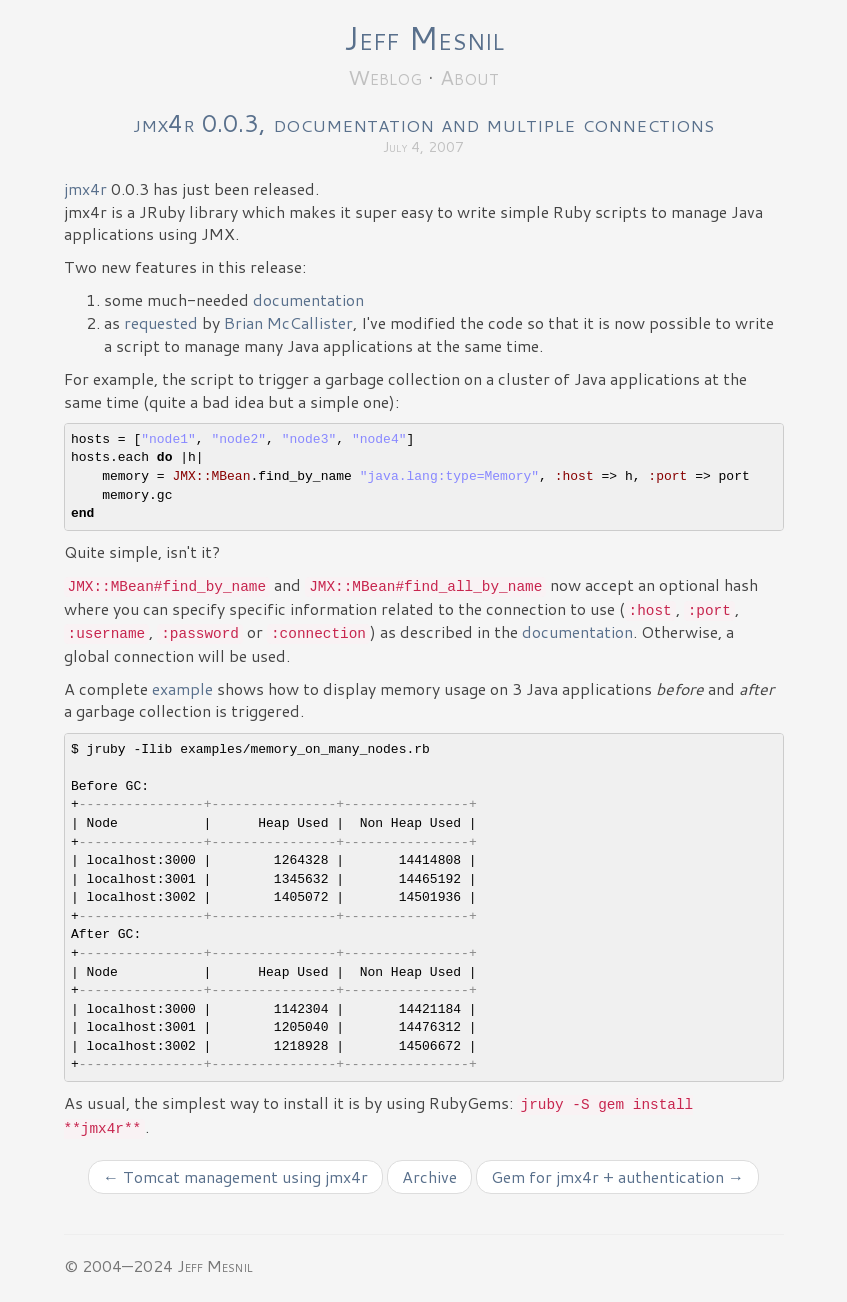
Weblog (385, 77)
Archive (429, 1176)
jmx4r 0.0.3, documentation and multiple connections (423, 123)
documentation (308, 299)
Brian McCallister (288, 322)
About (469, 77)
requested (161, 322)
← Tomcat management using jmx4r (235, 1176)
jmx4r (85, 188)
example (182, 688)
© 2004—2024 (118, 1265)
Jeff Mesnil (424, 37)
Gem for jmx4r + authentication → (617, 1176)
